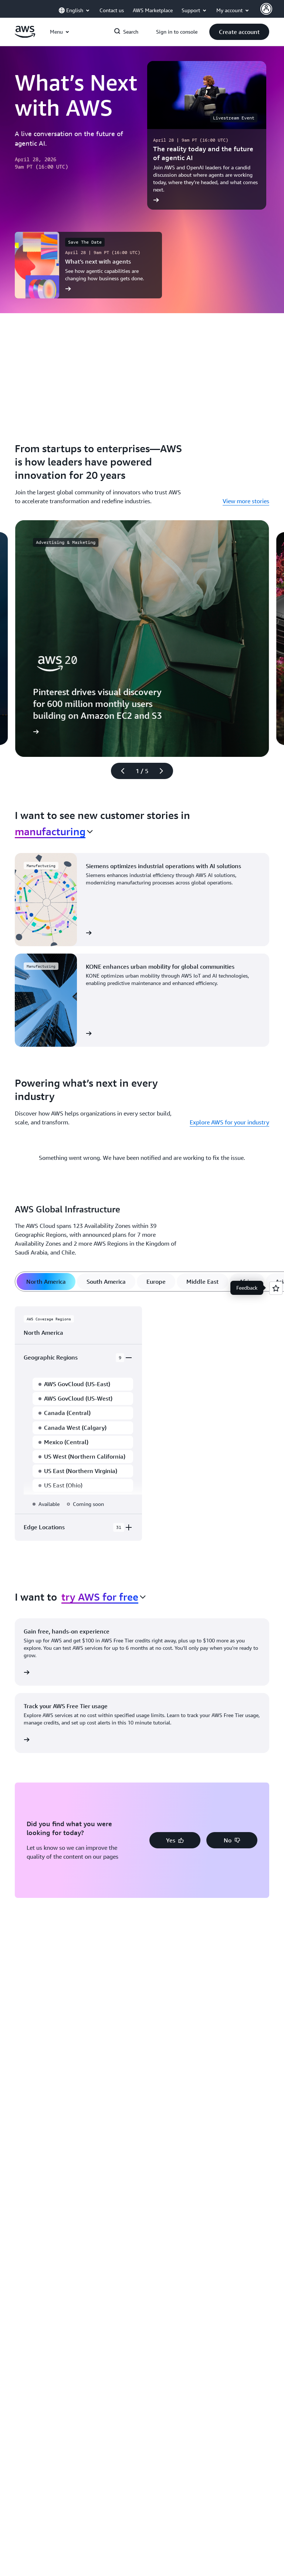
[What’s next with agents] (88, 265)
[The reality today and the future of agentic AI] (206, 135)
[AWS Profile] (266, 9)
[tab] (46, 1281)
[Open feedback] (276, 1288)
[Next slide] (164, 771)
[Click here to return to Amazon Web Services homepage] (25, 36)
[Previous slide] (119, 771)
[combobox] (54, 831)
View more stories (246, 501)
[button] (239, 32)
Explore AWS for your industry (229, 1122)
